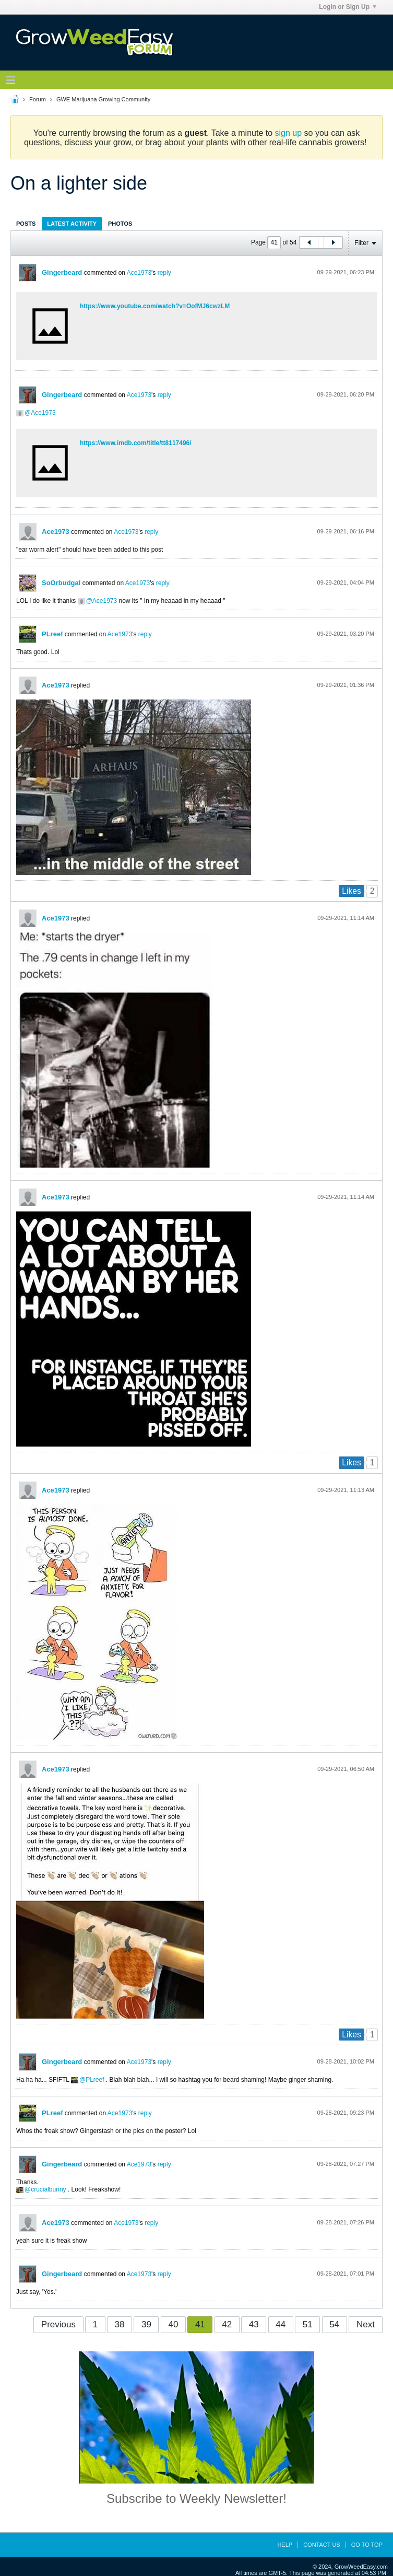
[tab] (25, 223)
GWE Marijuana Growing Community (103, 99)
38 (120, 2324)
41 (200, 2324)
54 (334, 2324)
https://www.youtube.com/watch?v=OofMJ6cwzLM (155, 306)
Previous (58, 2324)
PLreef (52, 634)
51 (308, 2324)
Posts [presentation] (25, 223)
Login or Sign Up (347, 6)
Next (365, 2324)
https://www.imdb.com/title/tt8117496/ (136, 443)
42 (227, 2324)
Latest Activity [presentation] (72, 223)
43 (254, 2324)
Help (284, 2545)
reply (164, 272)
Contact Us (321, 2545)
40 (173, 2324)
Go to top (367, 2545)
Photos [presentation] (120, 223)
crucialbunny (48, 2189)
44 (280, 2324)
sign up (288, 133)
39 (146, 2324)
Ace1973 (139, 272)
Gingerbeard (62, 272)
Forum (37, 99)
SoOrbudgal (61, 583)
